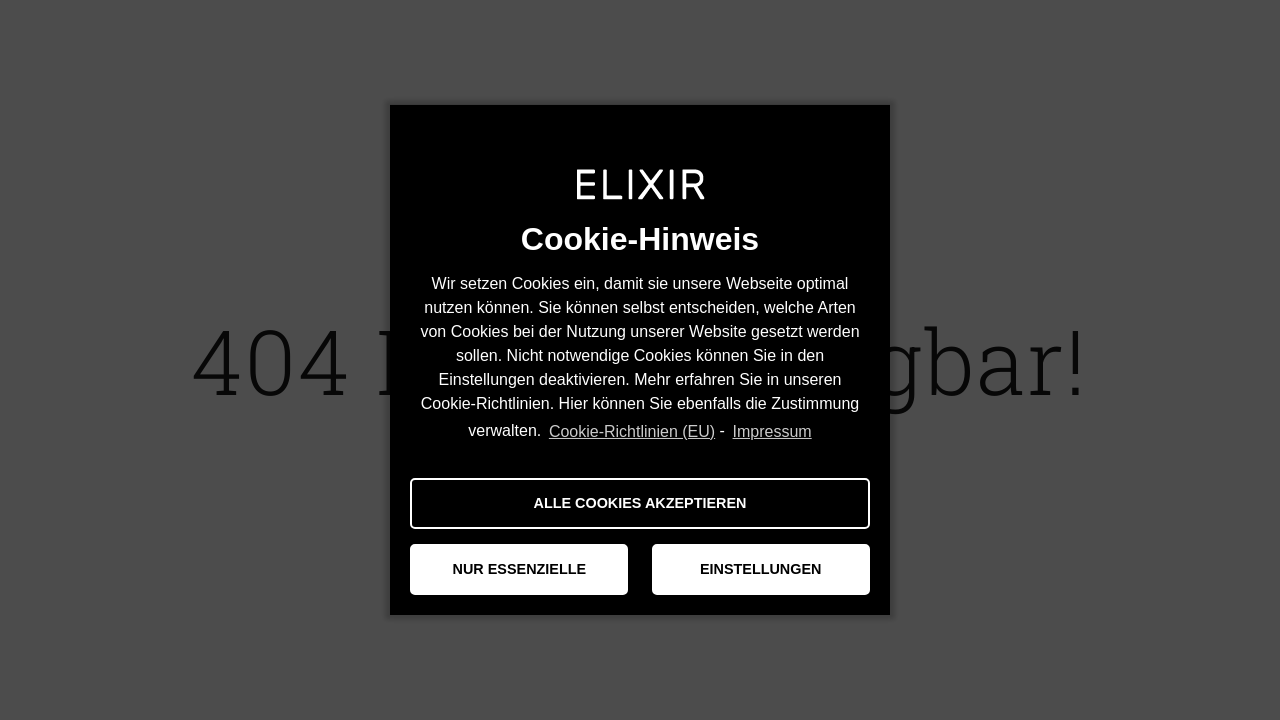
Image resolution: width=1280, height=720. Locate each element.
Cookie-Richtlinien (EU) (632, 431)
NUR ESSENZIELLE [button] (520, 569)
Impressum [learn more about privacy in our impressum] (772, 431)
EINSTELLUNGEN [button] (761, 569)
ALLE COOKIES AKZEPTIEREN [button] (640, 503)
